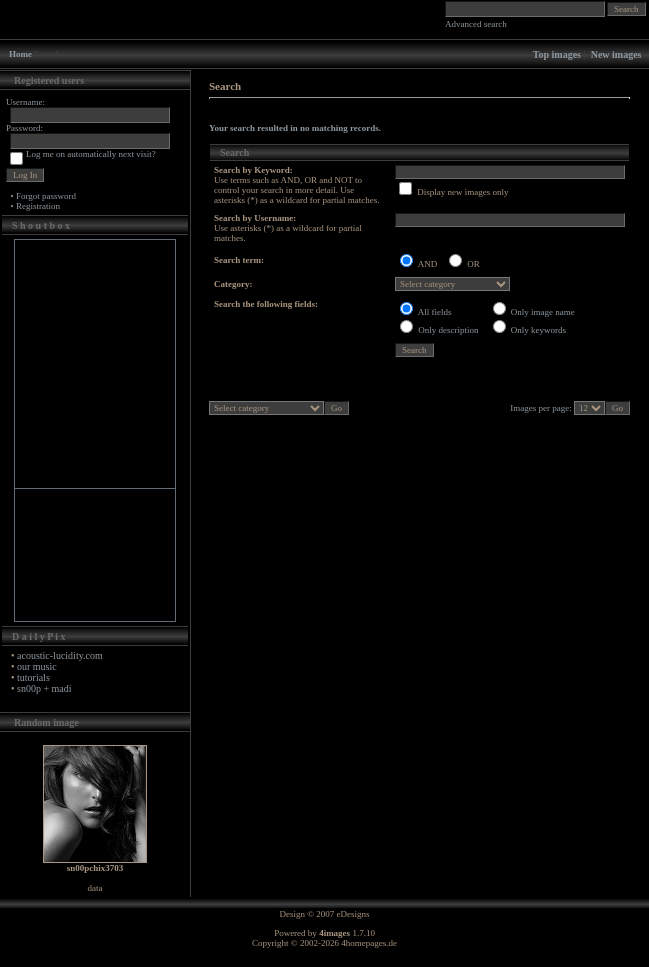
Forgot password (46, 196)
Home (20, 54)
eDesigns (353, 914)
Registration (38, 206)
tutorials (33, 677)
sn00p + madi (44, 688)
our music (37, 666)
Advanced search (476, 24)
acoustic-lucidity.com (60, 655)
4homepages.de (369, 943)
